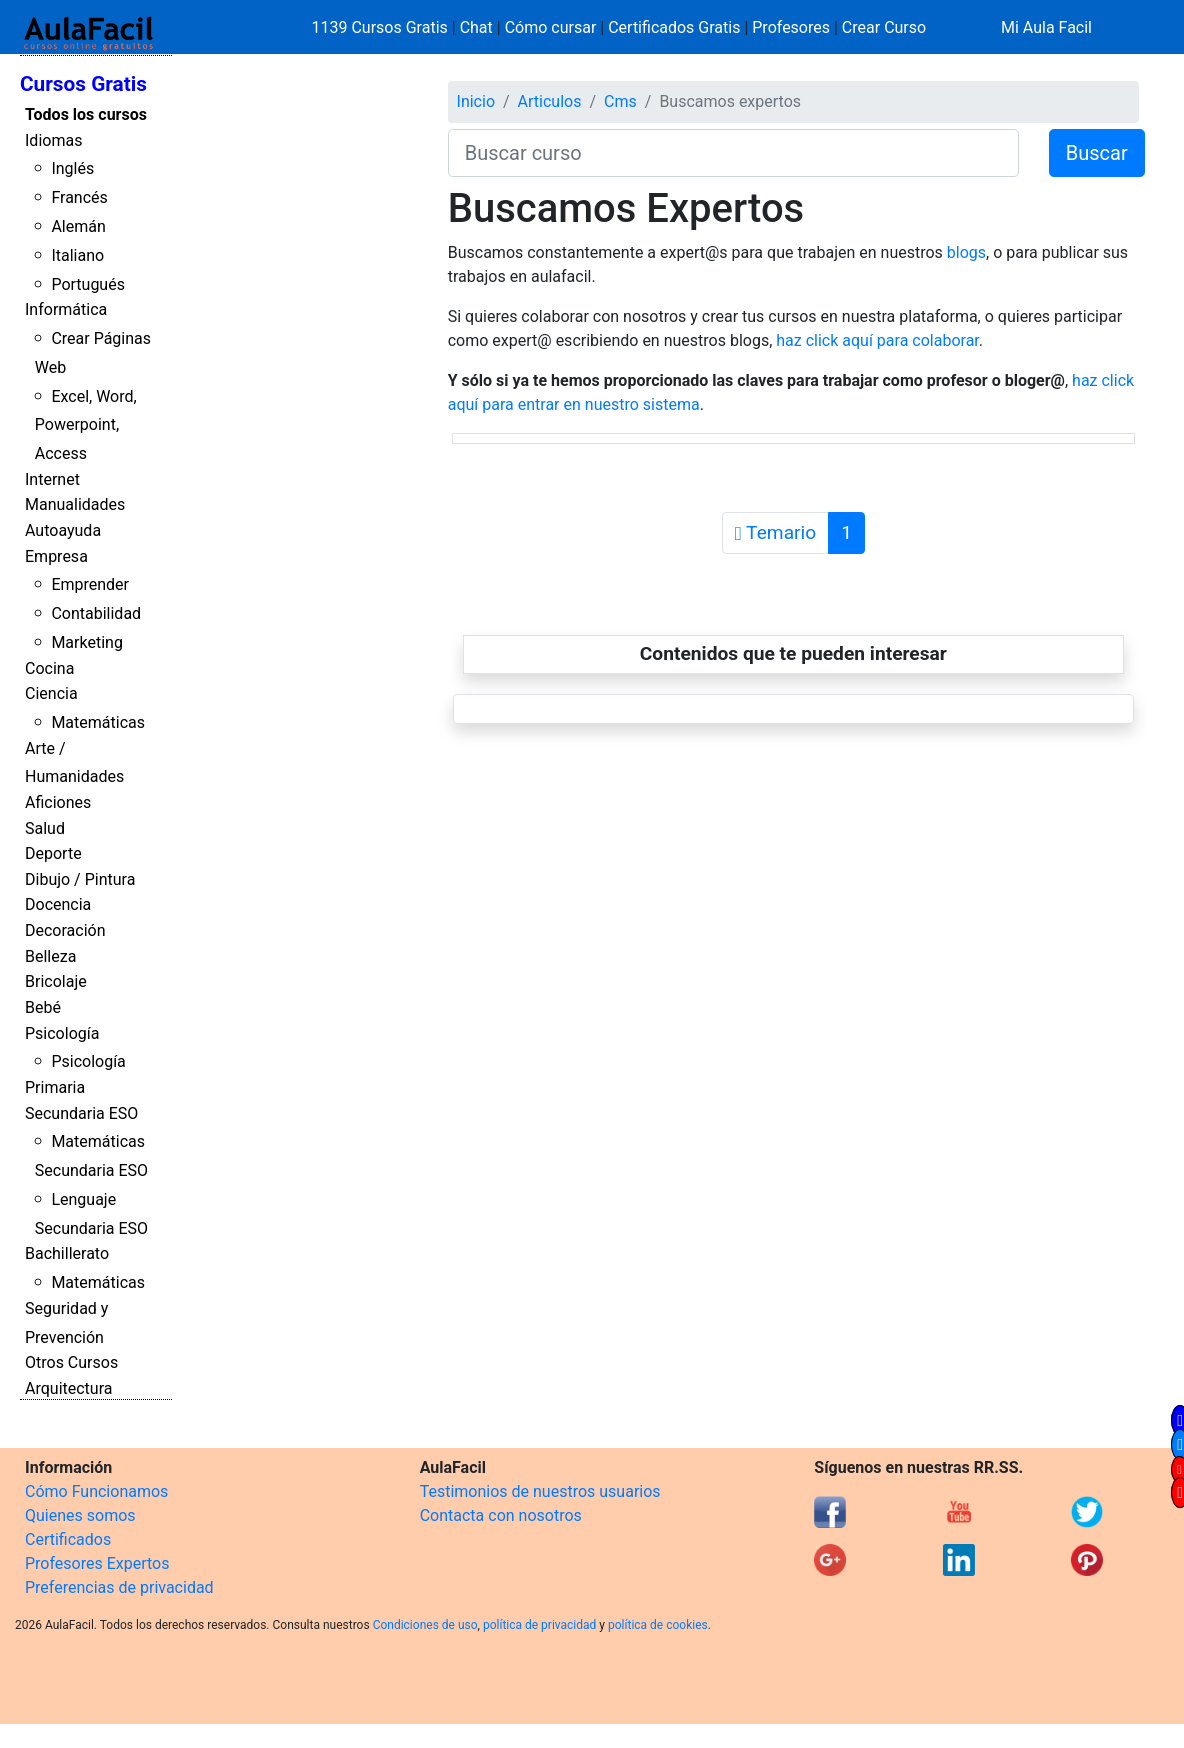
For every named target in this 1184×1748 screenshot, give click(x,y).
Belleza (50, 956)
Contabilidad (96, 613)
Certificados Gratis (674, 27)
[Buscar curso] (733, 153)
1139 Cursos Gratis (382, 27)
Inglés (72, 168)
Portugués (88, 284)
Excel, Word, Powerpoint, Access (86, 425)
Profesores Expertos (97, 1563)
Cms (620, 101)
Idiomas (53, 140)
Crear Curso (884, 27)
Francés (79, 197)
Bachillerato (67, 1253)
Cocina (49, 668)
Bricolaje (56, 981)
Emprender (90, 584)
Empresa (56, 556)
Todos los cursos (86, 114)
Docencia (58, 904)
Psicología (62, 1033)
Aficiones (58, 802)
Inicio (476, 101)
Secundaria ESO (81, 1113)
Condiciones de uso (425, 1625)
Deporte (53, 853)
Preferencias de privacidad (119, 1587)
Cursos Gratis (83, 84)
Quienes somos (80, 1515)
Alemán (78, 226)
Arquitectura (68, 1388)
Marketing (86, 642)
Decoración (65, 930)
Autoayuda (63, 530)
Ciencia (51, 693)
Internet (52, 479)
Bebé (43, 1007)
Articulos (550, 101)
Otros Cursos (71, 1362)
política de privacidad (539, 1625)
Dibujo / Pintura (80, 879)
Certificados (68, 1539)
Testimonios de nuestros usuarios (540, 1491)
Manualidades (75, 504)
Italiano (77, 255)
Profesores (791, 27)
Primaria (55, 1087)
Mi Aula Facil (1046, 27)
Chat (476, 27)
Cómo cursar (551, 27)
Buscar (1097, 153)
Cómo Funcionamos (96, 1491)
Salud (45, 828)
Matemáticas (98, 722)
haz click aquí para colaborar (877, 340)
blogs (966, 252)
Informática (66, 309)
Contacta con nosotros (501, 1515)
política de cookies (658, 1625)
